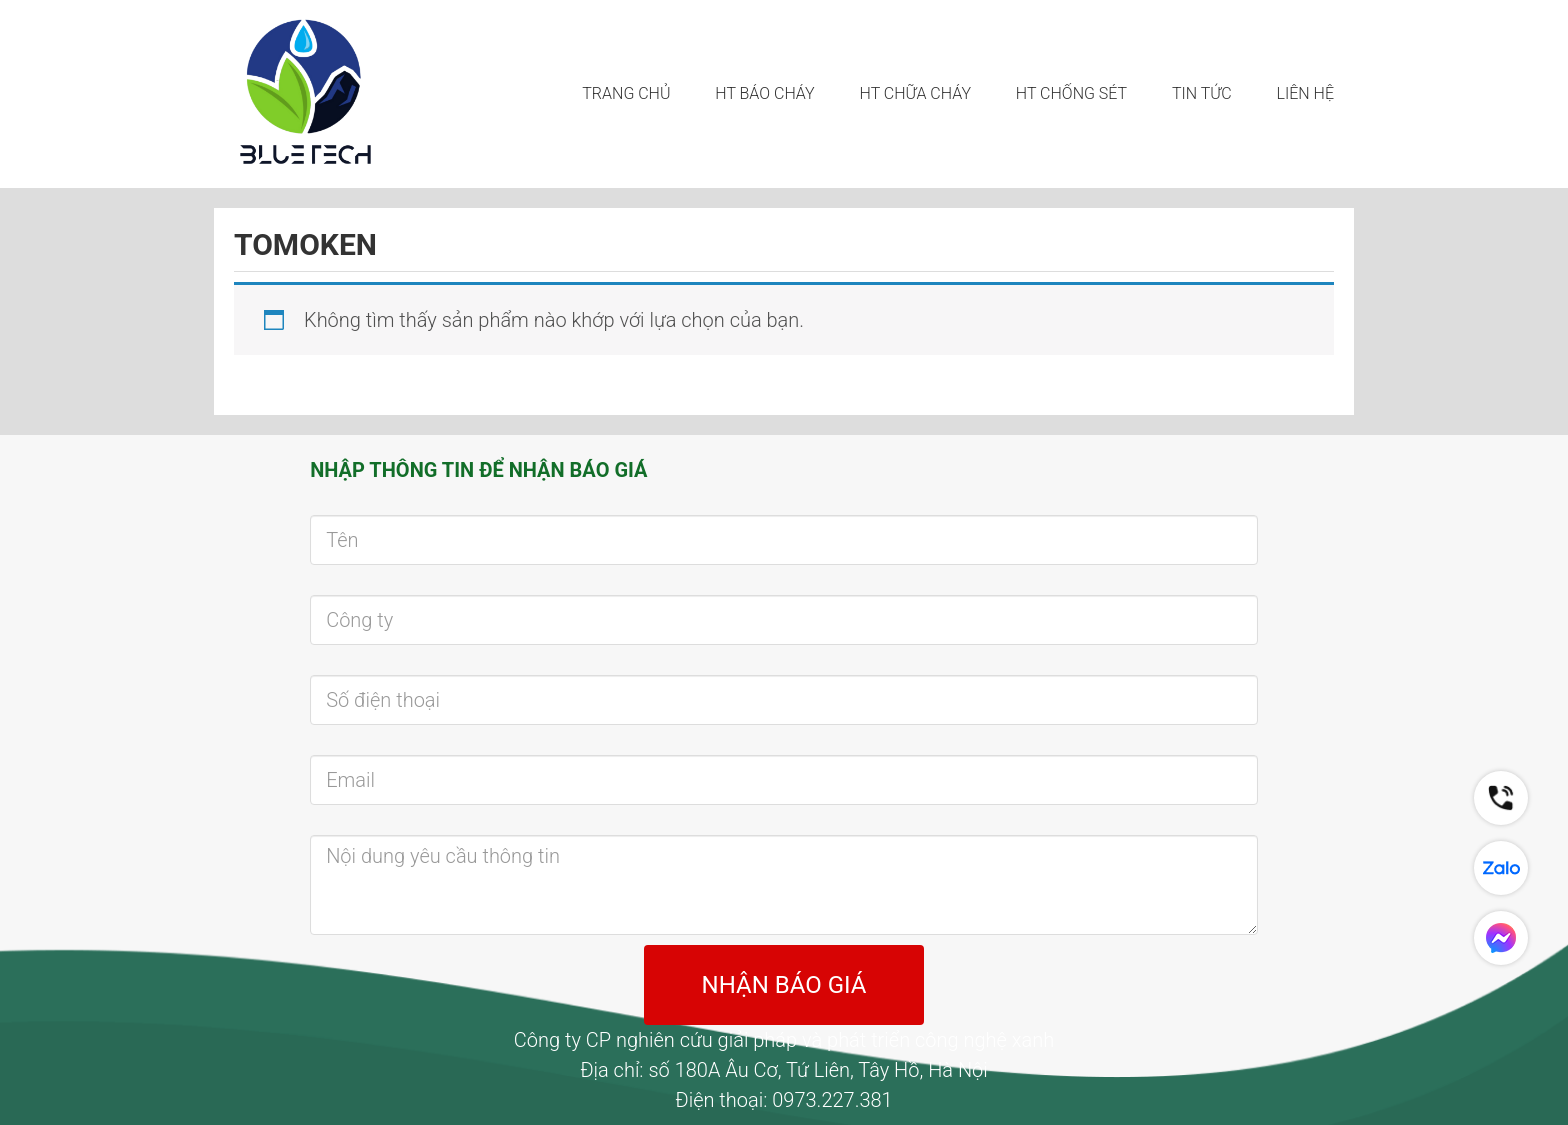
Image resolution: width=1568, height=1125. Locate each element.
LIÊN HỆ (1305, 93)
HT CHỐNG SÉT (1071, 93)
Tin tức (1202, 93)
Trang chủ (626, 93)
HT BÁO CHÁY (764, 93)
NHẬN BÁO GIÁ (784, 985)
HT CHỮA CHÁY (915, 93)
